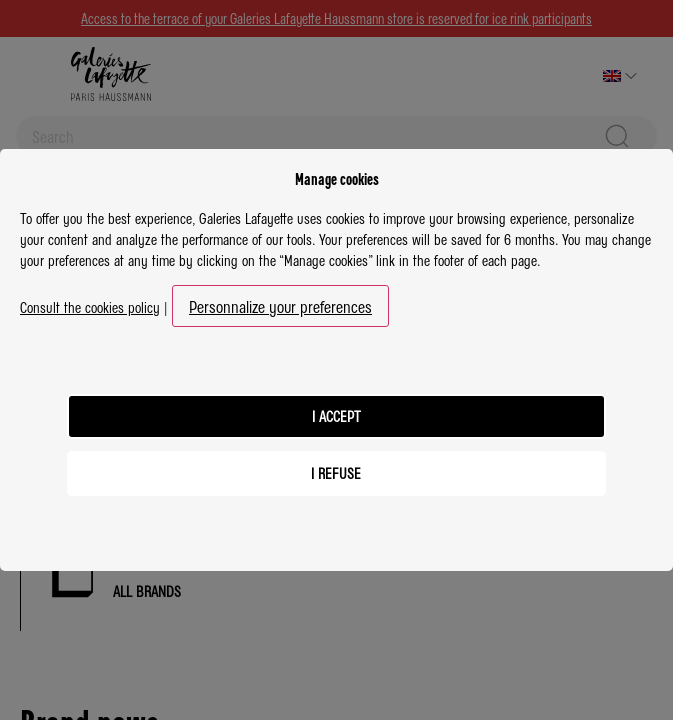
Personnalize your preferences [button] (280, 306)
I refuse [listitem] (336, 473)
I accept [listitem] (336, 416)
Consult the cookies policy (90, 307)
